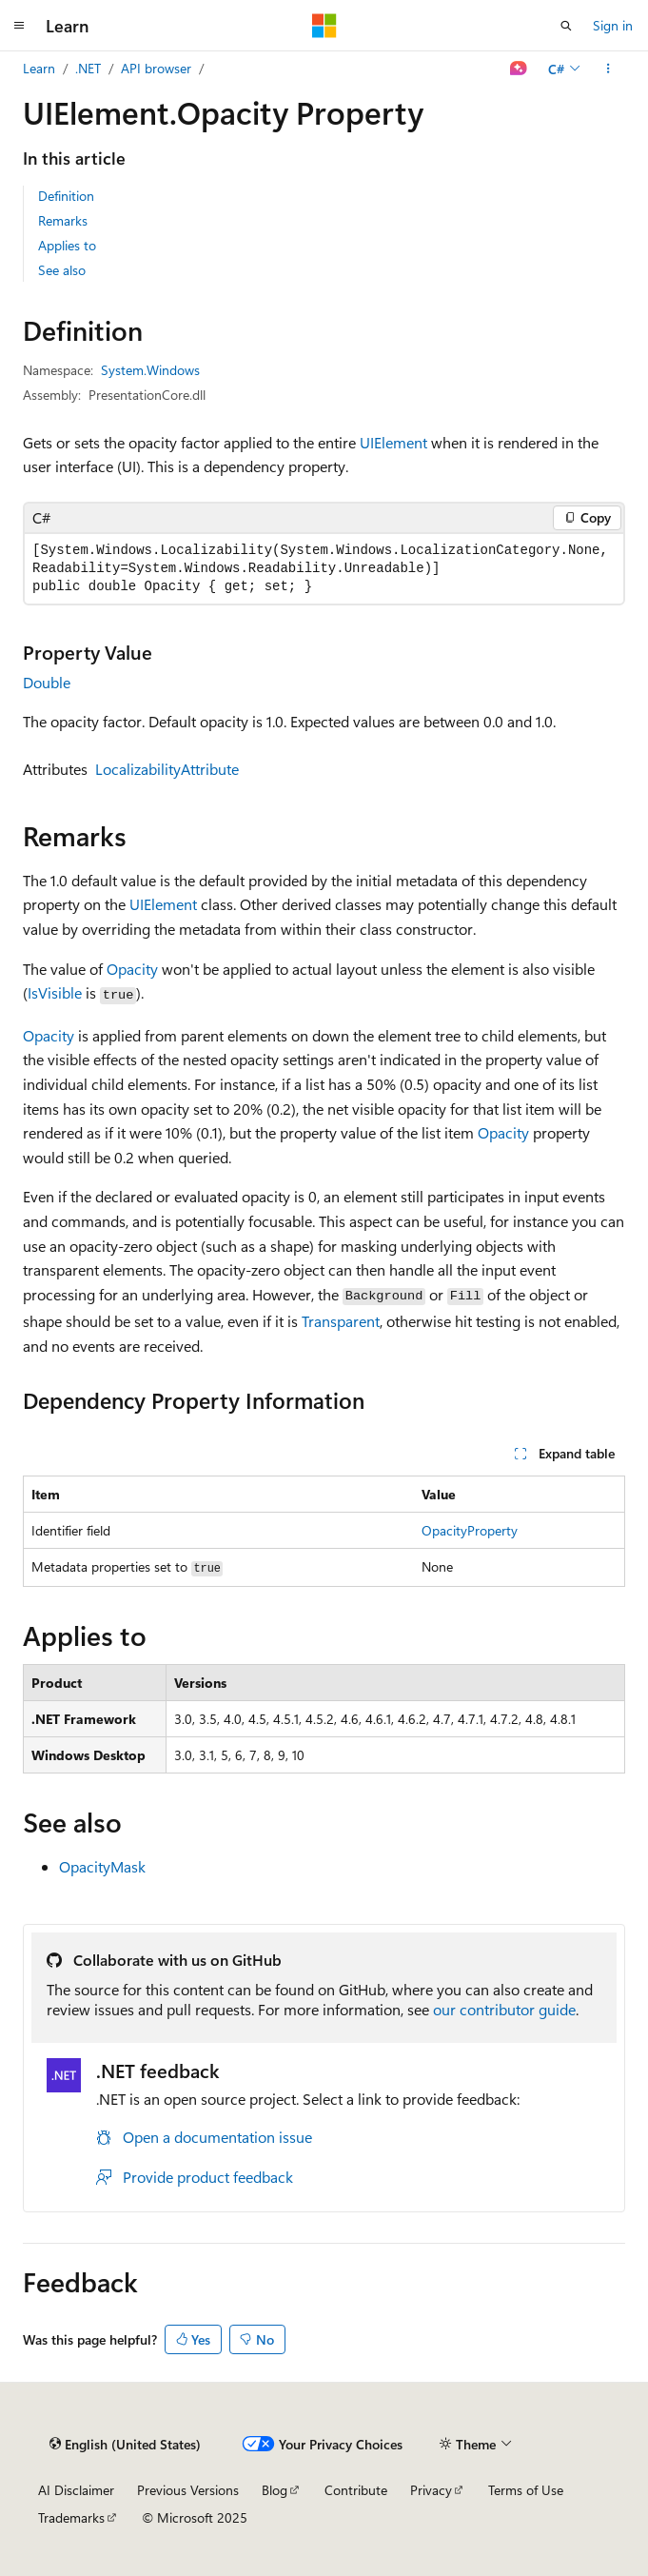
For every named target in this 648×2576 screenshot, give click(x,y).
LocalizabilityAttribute (167, 769)
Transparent (341, 1321)
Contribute (355, 2490)
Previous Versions (188, 2490)
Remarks (63, 220)
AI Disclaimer (76, 2490)
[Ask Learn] (519, 68)
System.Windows (150, 370)
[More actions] (608, 68)
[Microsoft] (324, 25)
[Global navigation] (19, 26)
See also (62, 270)
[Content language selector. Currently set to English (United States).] (125, 2443)
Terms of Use (525, 2490)
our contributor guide (504, 2009)
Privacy (431, 2490)
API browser (156, 68)
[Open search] (566, 26)
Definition (66, 196)
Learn (39, 68)
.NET (88, 68)
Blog (274, 2490)
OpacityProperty (470, 1530)
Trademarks (71, 2517)
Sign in (613, 25)
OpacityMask (102, 1866)
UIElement (393, 442)
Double (46, 682)
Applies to (67, 245)
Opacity (132, 969)
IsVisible (55, 992)
